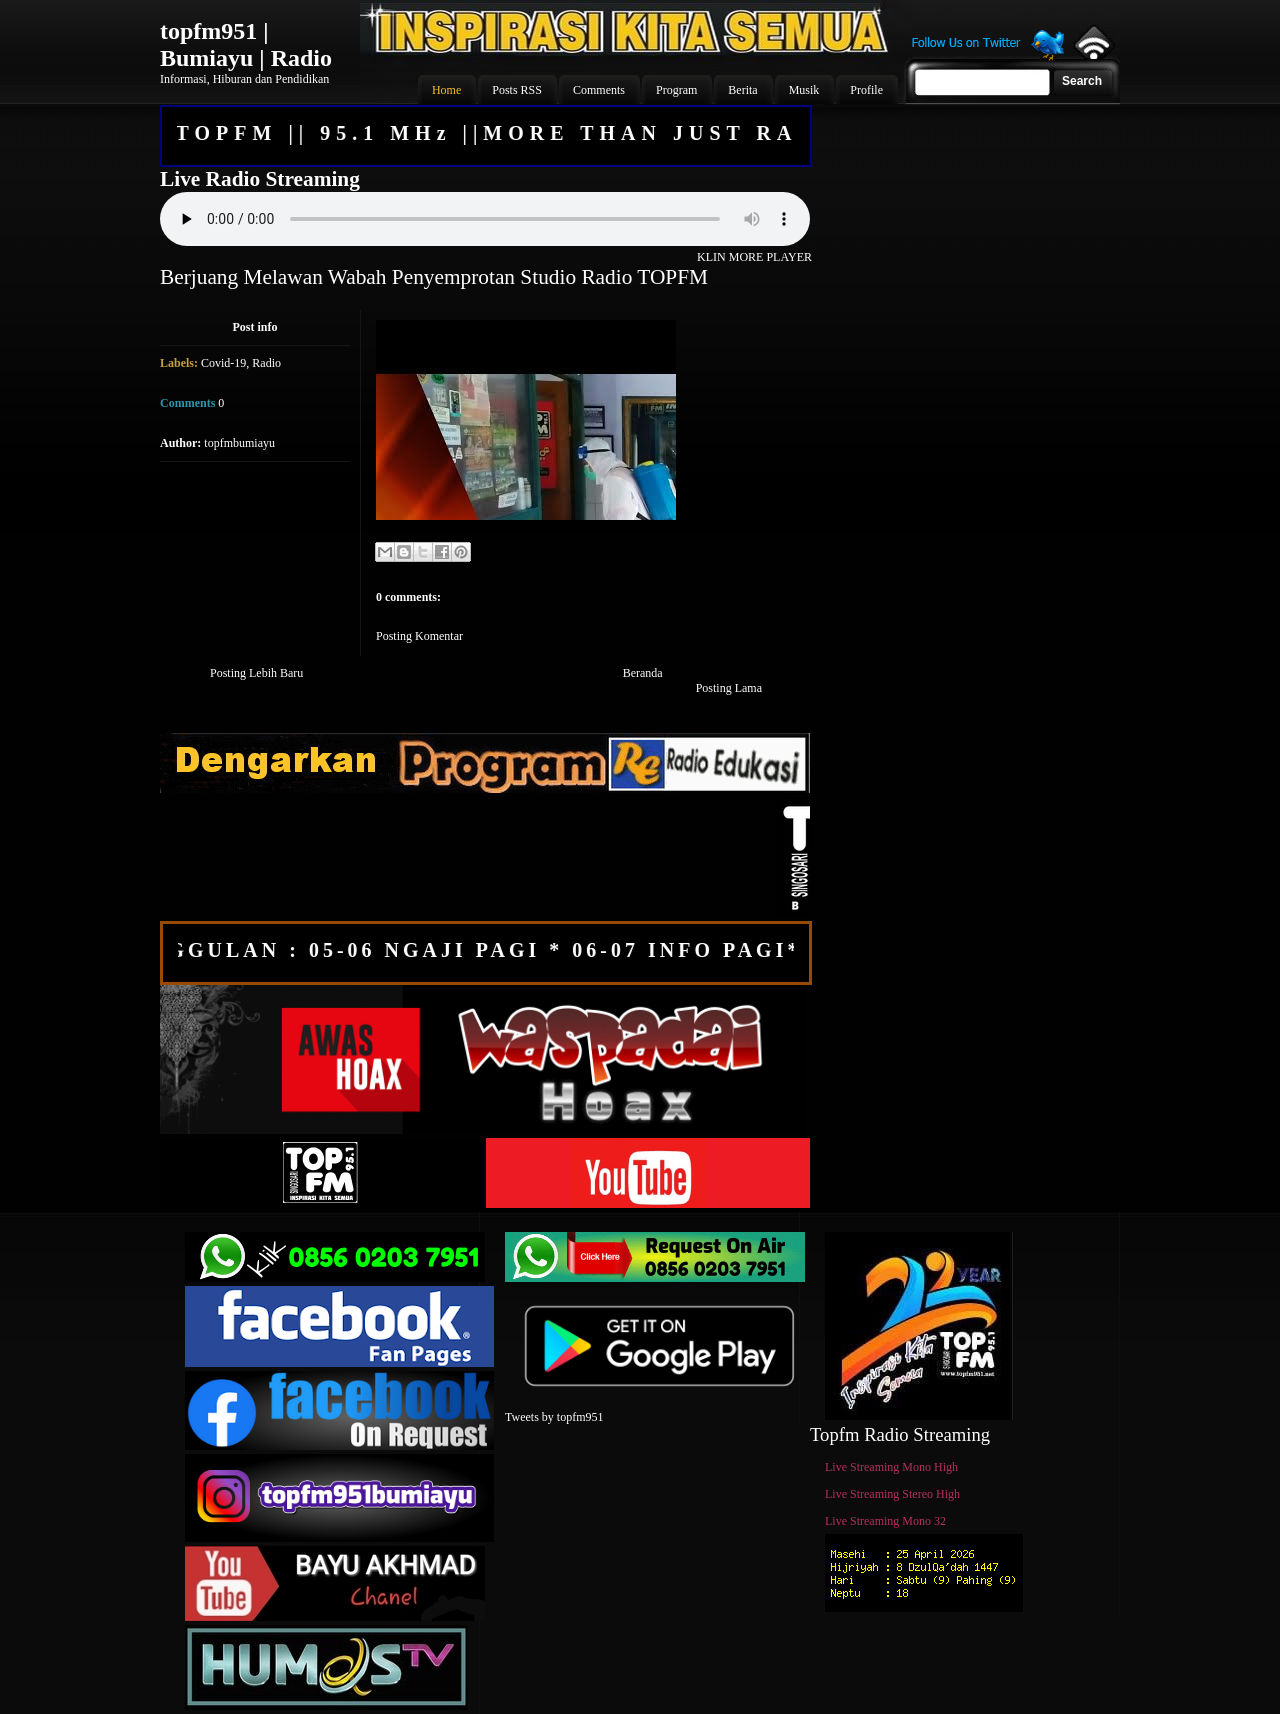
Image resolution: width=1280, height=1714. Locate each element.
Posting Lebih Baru (256, 673)
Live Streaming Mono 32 (885, 1521)
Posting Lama (729, 688)
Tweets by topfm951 (554, 1417)
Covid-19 (223, 363)
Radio (266, 363)
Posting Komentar (419, 636)
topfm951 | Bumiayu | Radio (246, 44)
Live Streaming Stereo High (892, 1494)
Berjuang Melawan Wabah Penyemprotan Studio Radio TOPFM (434, 277)
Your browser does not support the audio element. (485, 219)
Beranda (643, 673)
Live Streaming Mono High (891, 1467)
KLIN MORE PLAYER (754, 257)
